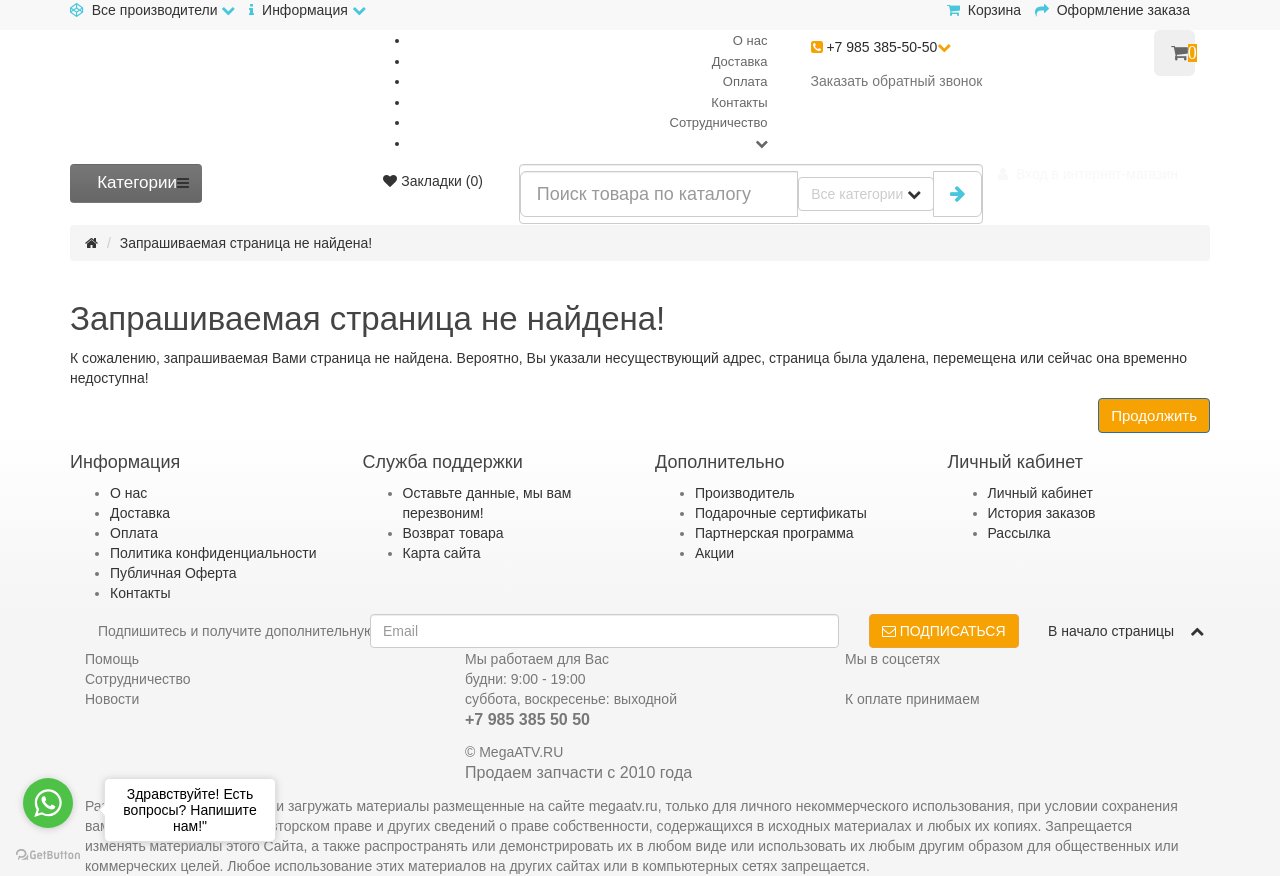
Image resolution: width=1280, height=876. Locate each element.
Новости (112, 699)
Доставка (740, 61)
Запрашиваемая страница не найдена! (246, 243)
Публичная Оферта (173, 573)
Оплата (745, 81)
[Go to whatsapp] (48, 803)
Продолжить (1154, 415)
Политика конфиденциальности (213, 553)
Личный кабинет (1040, 493)
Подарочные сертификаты (781, 513)
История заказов (1042, 513)
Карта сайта (442, 553)
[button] (1088, 174)
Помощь (112, 659)
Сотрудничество (719, 122)
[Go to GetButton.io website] (48, 855)
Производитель (745, 493)
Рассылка (1019, 533)
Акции (714, 553)
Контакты (739, 102)
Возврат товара (453, 533)
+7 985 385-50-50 (881, 47)
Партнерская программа (774, 533)
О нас (750, 40)
